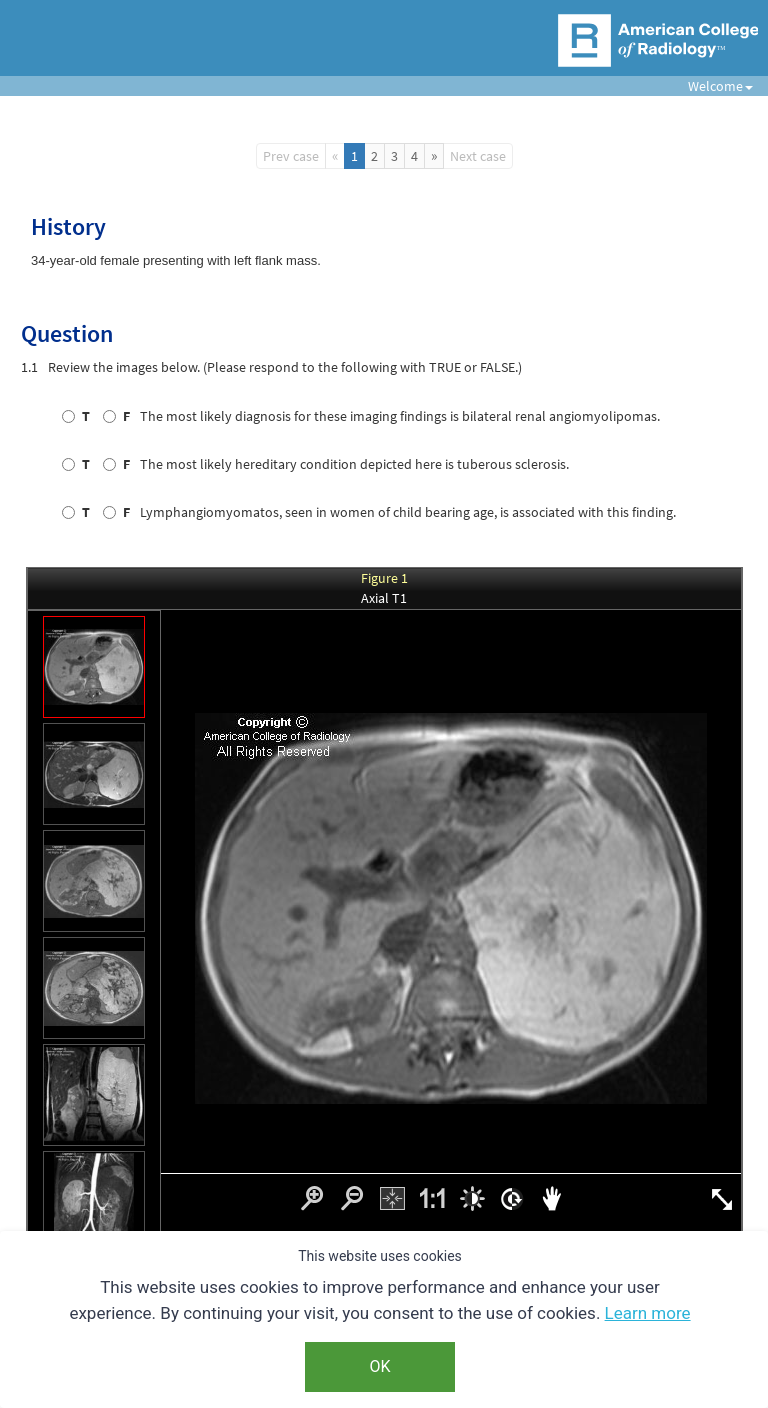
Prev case (291, 156)
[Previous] (335, 156)
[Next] (434, 156)
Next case (478, 156)
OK (379, 1366)
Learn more (648, 1313)
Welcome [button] (713, 86)
